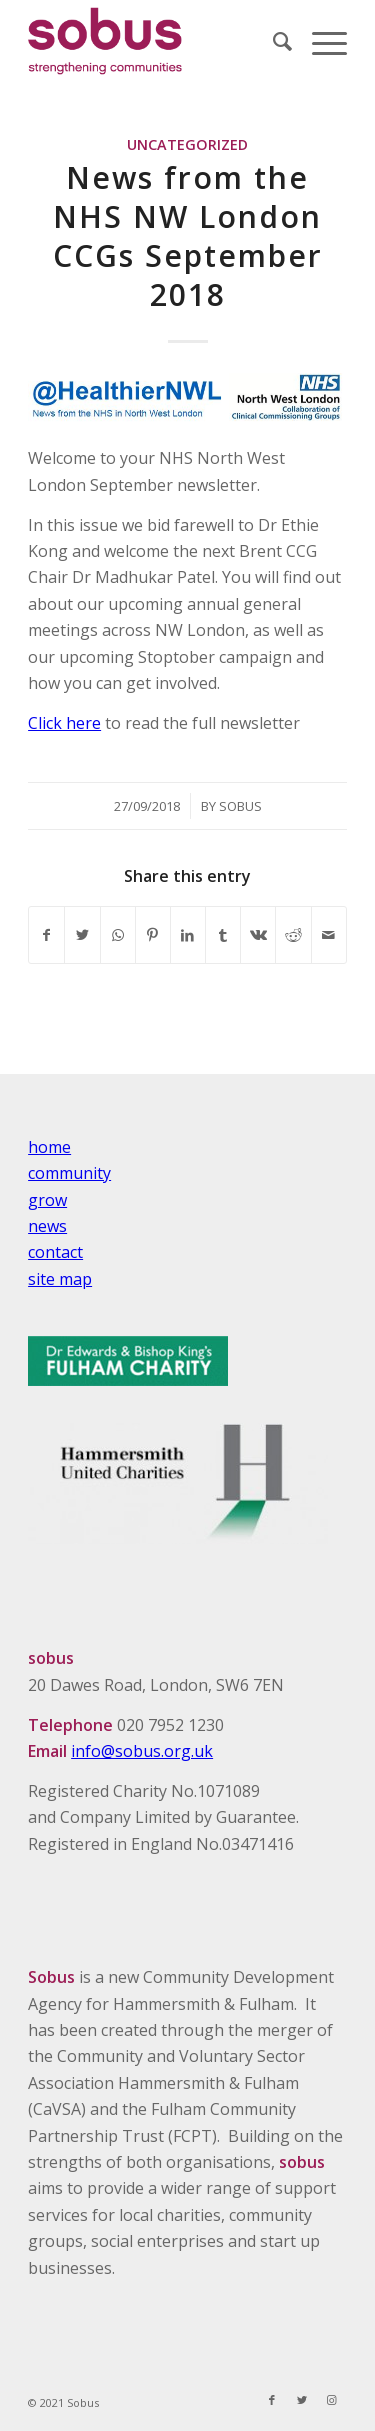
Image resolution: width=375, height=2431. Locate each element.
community (69, 1173)
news (47, 1226)
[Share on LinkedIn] (188, 935)
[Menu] (319, 41)
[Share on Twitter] (82, 935)
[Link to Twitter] (302, 2400)
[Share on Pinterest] (153, 935)
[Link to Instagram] (332, 2400)
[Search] (272, 41)
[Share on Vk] (258, 935)
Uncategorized (187, 144)
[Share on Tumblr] (223, 935)
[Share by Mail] (329, 935)
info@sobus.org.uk (142, 1751)
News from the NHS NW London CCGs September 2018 (188, 236)
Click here (64, 723)
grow (47, 1200)
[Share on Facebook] (46, 935)
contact (55, 1252)
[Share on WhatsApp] (118, 935)
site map (60, 1279)
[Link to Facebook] (272, 2400)
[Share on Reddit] (293, 935)
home (49, 1147)
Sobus (240, 806)
